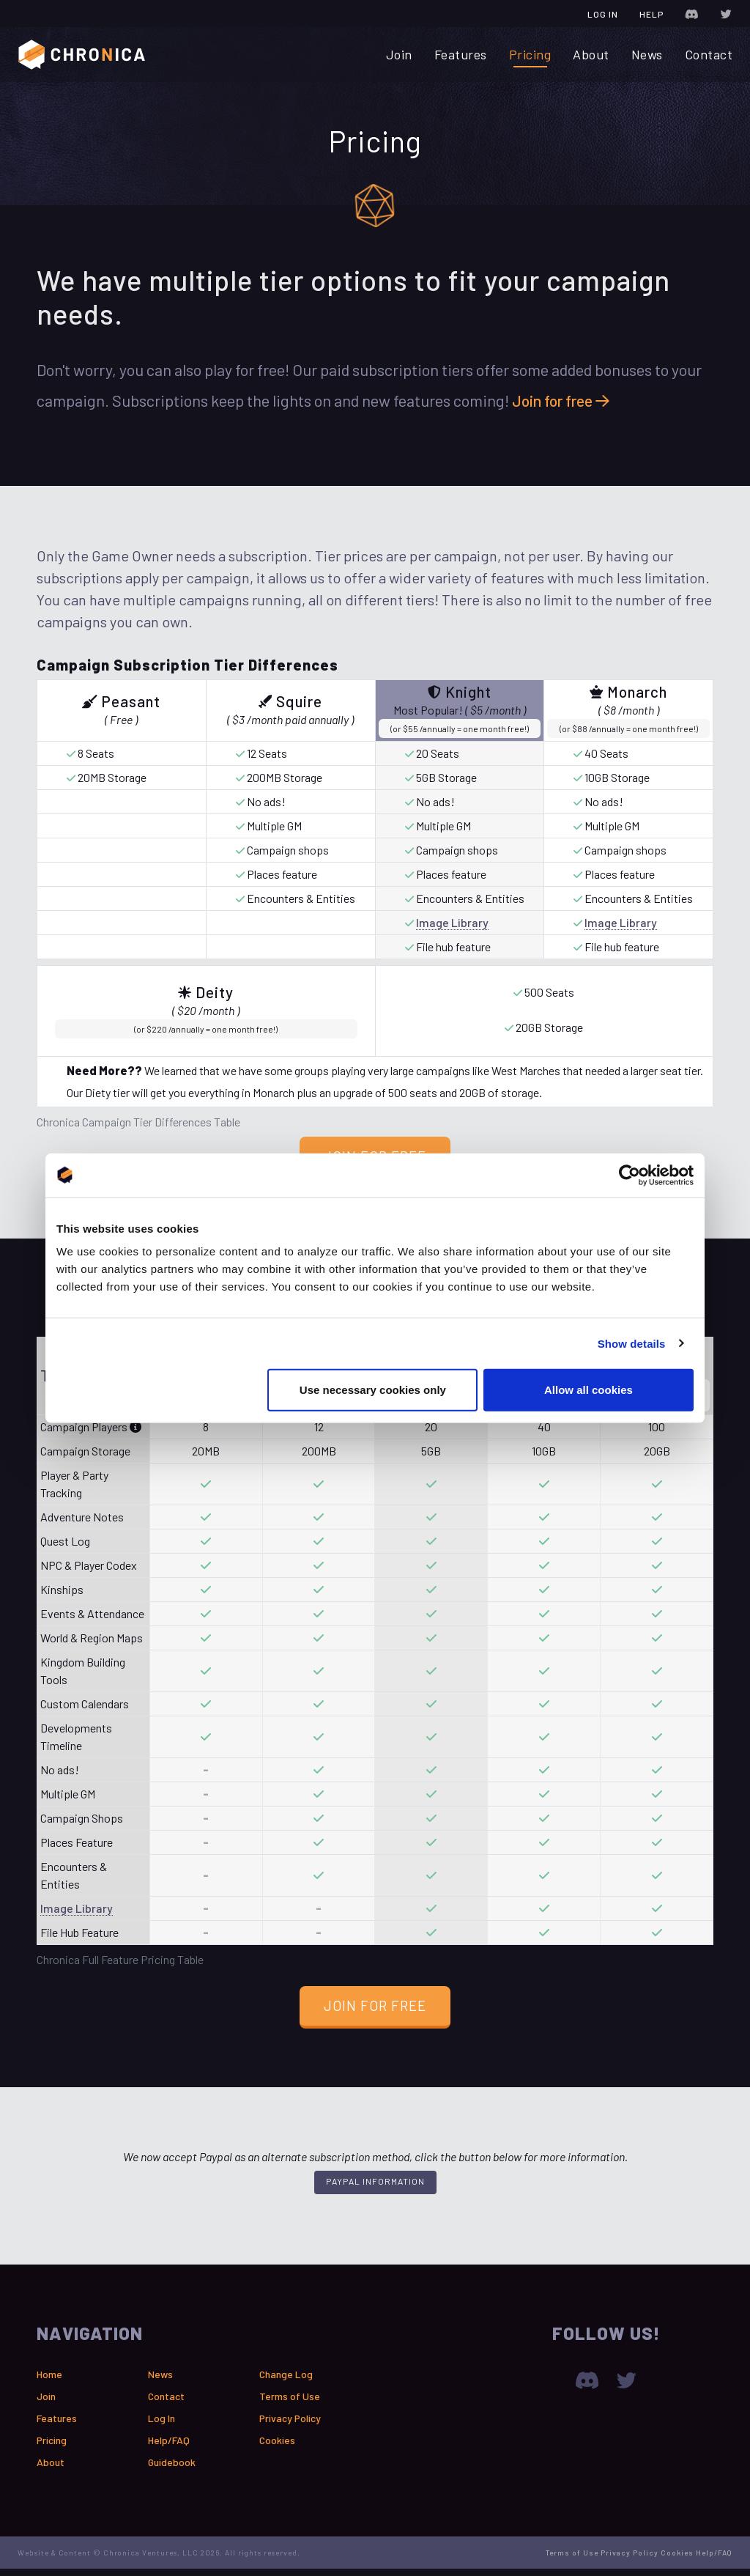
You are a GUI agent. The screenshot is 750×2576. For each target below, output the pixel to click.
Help (651, 14)
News (647, 54)
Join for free (564, 403)
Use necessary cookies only (373, 1390)
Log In (602, 14)
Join (399, 54)
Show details (632, 1343)
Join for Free (375, 2012)
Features (460, 54)
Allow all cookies (588, 1390)
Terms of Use (289, 2403)
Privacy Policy (290, 2425)
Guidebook (172, 2469)
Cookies (277, 2447)
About (591, 54)
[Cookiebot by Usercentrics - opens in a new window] (629, 1175)
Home (49, 2381)
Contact (709, 54)
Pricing (530, 54)
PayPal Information (375, 2188)
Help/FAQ (169, 2447)
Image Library (452, 926)
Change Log (286, 2381)
